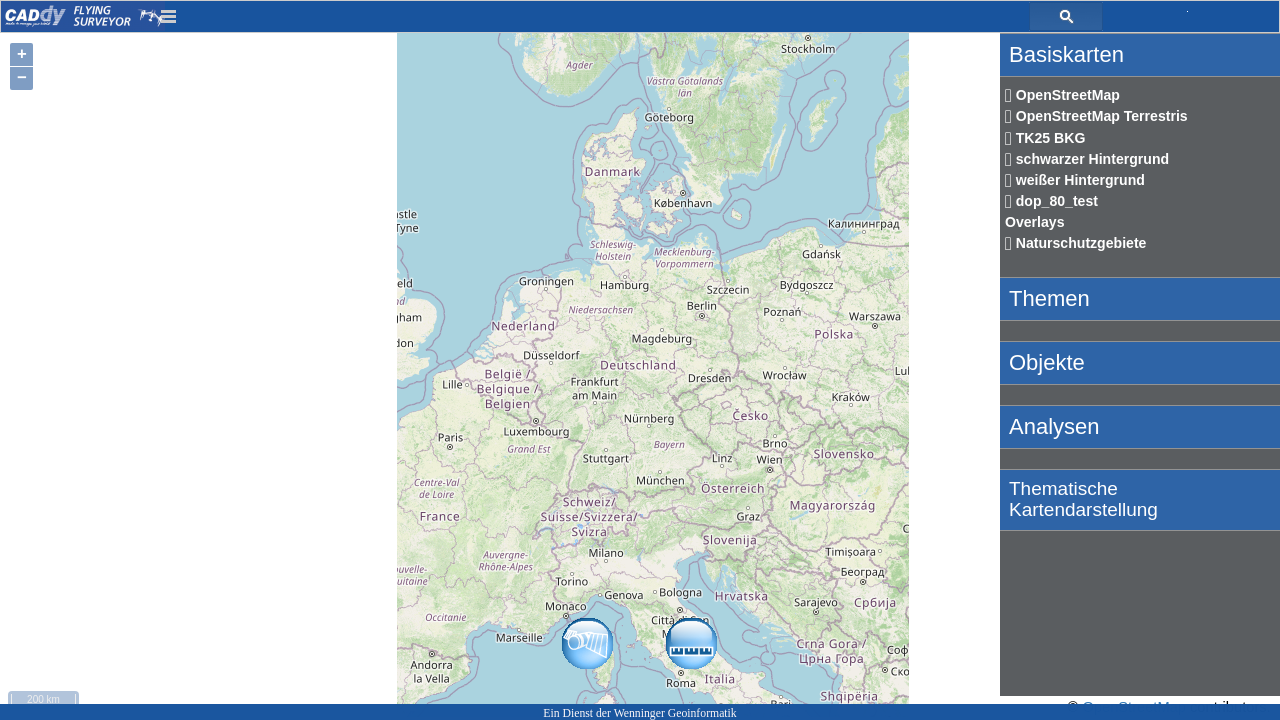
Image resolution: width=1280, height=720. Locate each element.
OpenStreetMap (1062, 95)
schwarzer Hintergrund (1087, 159)
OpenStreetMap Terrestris (1096, 116)
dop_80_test (1051, 201)
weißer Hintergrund (1075, 180)
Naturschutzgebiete (1075, 243)
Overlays (1035, 222)
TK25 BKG (1045, 138)
